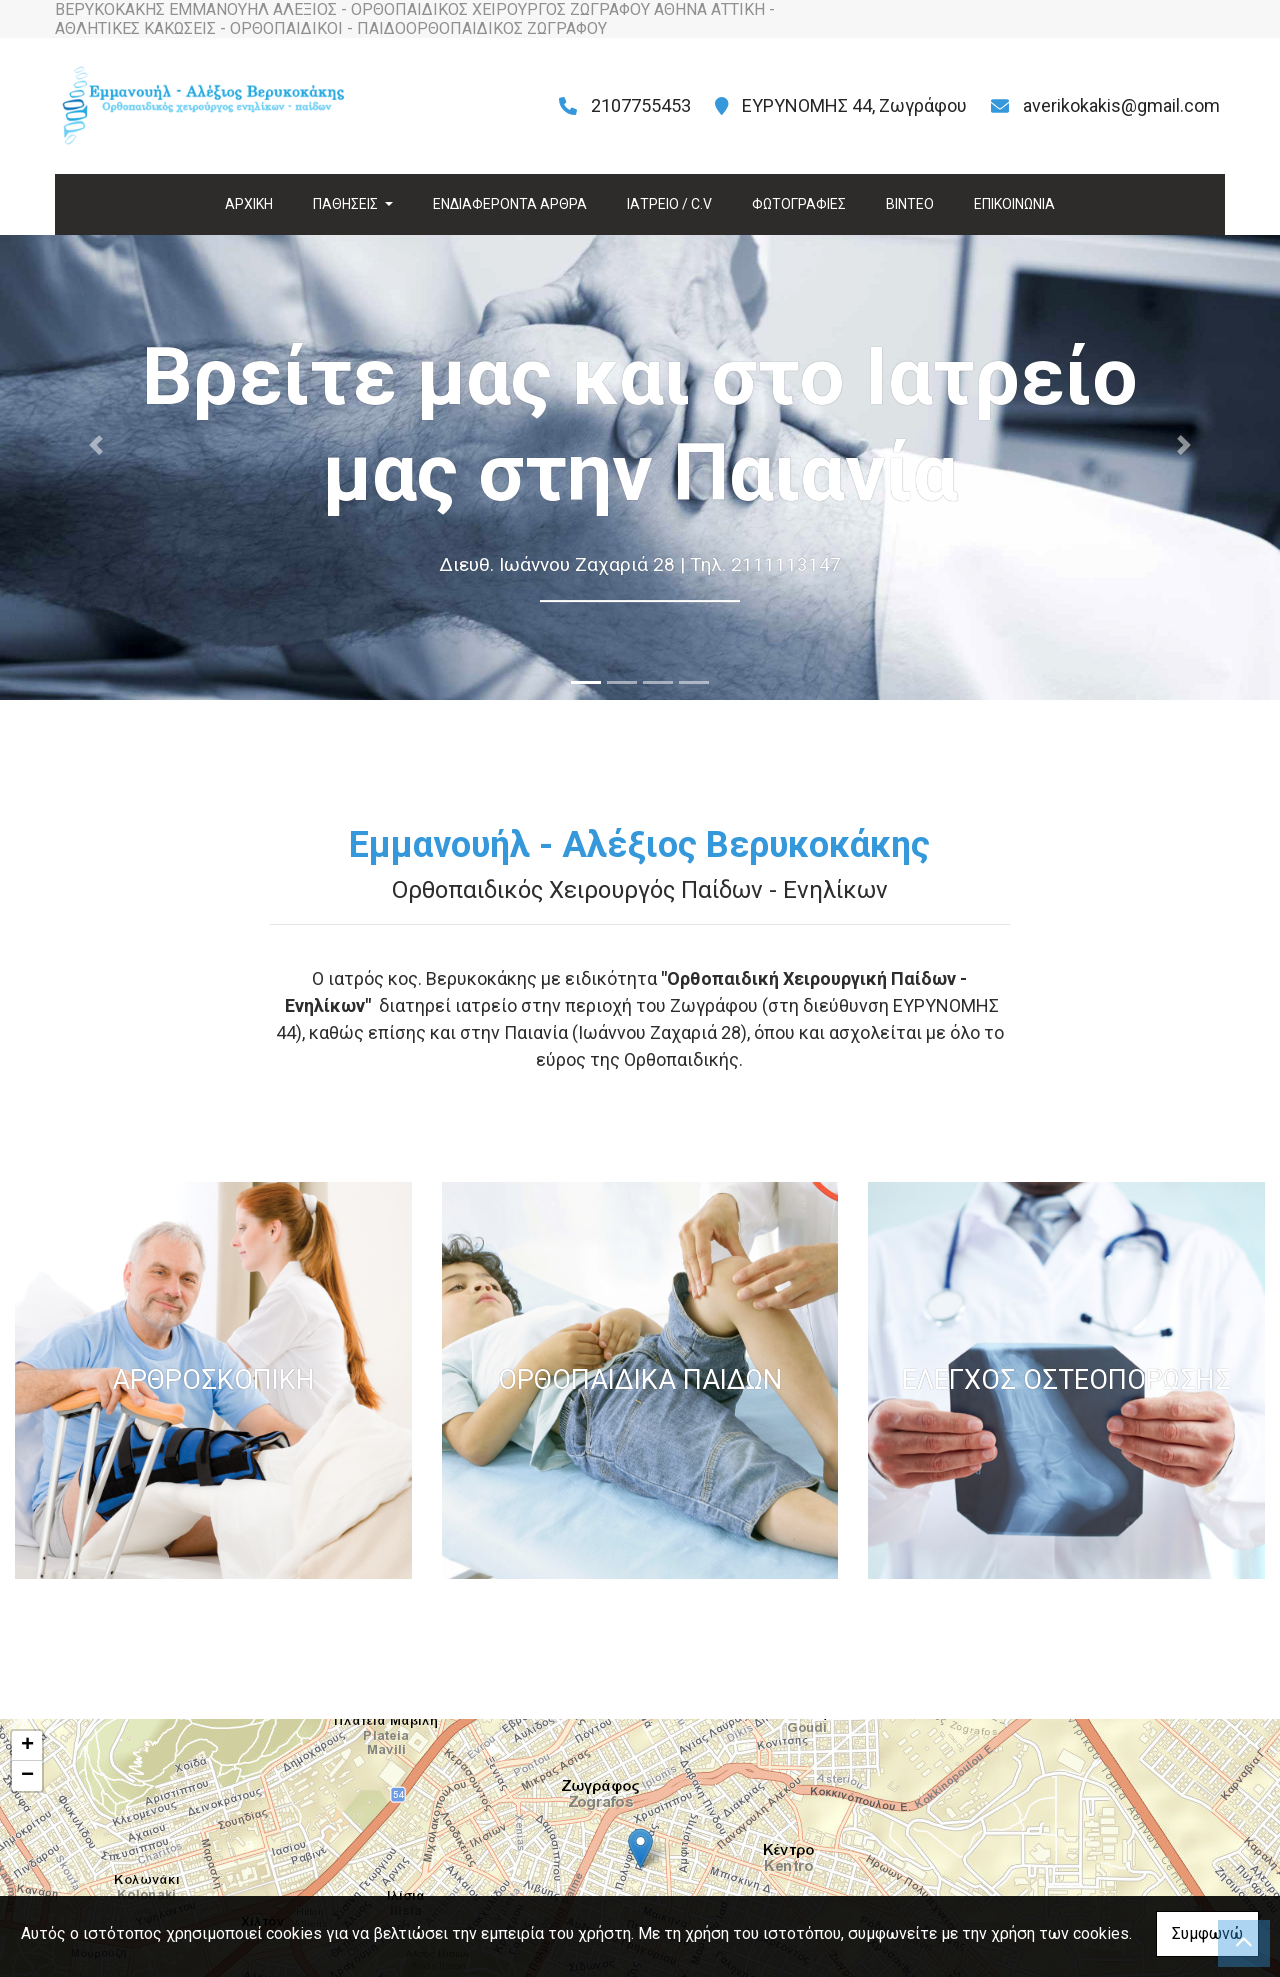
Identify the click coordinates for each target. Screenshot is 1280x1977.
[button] (96, 445)
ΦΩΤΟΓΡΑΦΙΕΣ (799, 204)
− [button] (27, 1776)
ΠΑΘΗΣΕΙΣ (347, 204)
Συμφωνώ (1207, 1933)
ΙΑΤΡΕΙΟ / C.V (669, 204)
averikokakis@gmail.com (1121, 105)
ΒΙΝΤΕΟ (910, 204)
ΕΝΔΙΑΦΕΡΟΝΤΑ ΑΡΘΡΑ (510, 204)
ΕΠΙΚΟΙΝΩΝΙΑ (1014, 204)
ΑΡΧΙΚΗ (249, 204)
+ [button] (27, 1746)
